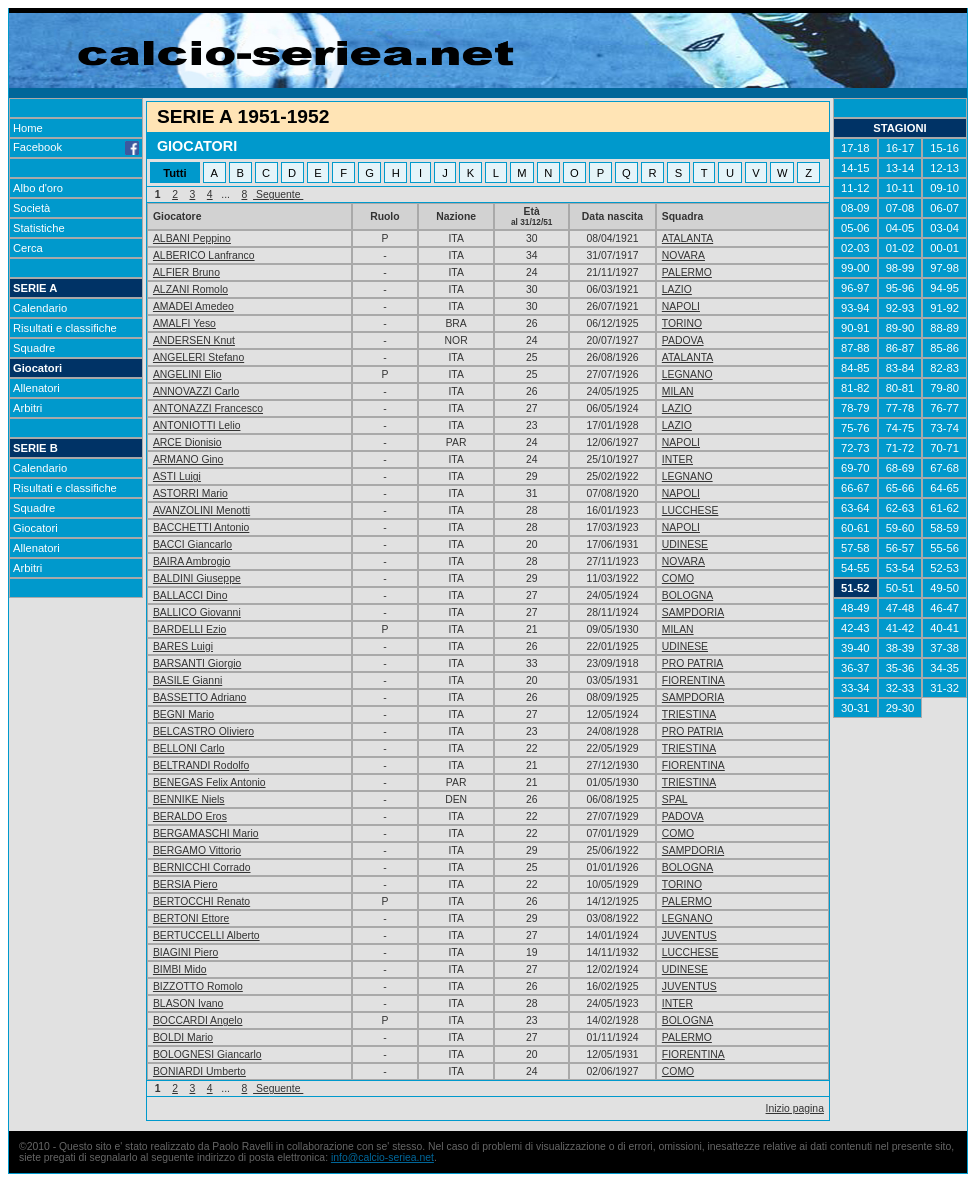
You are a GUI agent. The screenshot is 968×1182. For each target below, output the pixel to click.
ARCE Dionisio (187, 442)
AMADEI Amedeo (193, 306)
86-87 (900, 348)
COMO (678, 578)
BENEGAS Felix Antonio (209, 782)
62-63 (900, 508)
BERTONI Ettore (191, 918)
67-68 (944, 468)
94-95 (944, 288)
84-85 (855, 368)
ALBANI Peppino (192, 238)
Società (31, 208)
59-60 (900, 528)
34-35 (944, 668)
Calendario (40, 308)
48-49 (855, 608)
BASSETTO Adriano (199, 697)
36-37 (855, 668)
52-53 (944, 568)
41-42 (900, 628)
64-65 (944, 488)
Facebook (76, 147)
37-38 (944, 648)
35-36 (900, 668)
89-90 (900, 328)
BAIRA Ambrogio (191, 561)
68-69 (900, 468)
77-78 (900, 408)
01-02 (900, 248)
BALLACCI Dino (190, 595)
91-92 (944, 308)
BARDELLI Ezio (189, 629)
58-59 (944, 528)
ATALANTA (687, 238)
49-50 (944, 588)
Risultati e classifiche (65, 328)
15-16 (944, 148)
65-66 (900, 488)
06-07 (944, 208)
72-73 (855, 448)
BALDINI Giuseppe (197, 578)
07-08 (900, 208)
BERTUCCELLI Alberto (206, 935)
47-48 (900, 608)
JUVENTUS (689, 935)
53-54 (900, 568)
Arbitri (27, 408)
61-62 (944, 508)
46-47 (944, 608)
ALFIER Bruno (186, 272)
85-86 (944, 348)
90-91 (855, 328)
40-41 (944, 628)
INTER (677, 459)
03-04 (944, 228)
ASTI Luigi (177, 476)
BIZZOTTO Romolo (198, 986)
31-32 (944, 688)
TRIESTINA (689, 714)
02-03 (855, 248)
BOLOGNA (687, 595)
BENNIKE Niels (189, 799)
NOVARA (683, 255)
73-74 (944, 428)
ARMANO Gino (188, 459)
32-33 (900, 688)
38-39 (900, 648)
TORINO (682, 323)
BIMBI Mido (180, 969)
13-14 (900, 168)
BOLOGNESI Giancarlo (207, 1054)
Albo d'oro (38, 188)
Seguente (278, 194)
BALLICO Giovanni (197, 612)
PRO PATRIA (692, 663)
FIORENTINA (693, 680)
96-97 (855, 288)
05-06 (855, 228)
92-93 (900, 308)
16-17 (900, 148)
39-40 (855, 648)
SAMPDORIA (693, 612)
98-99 (900, 268)
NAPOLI (681, 306)
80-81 (900, 388)
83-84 (900, 368)
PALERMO (687, 272)
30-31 (855, 708)
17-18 (855, 148)
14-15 (855, 168)
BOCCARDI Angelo (198, 1020)
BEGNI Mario (183, 714)
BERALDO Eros (190, 816)
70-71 (944, 448)
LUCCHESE (690, 510)
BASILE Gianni (187, 680)
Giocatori (37, 368)
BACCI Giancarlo (192, 544)
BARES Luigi (183, 646)
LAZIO (677, 289)
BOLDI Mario (183, 1037)
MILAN (678, 391)
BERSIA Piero (185, 884)
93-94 (855, 308)
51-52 (855, 588)
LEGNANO (687, 374)
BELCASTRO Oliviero (203, 731)
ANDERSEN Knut (194, 340)
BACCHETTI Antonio (201, 527)
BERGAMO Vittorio (197, 850)
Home (28, 128)
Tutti (174, 173)
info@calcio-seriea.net (382, 1157)
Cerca (28, 248)
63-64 (855, 508)
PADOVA (683, 340)
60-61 (855, 528)
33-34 (855, 688)
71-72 (900, 448)
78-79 (855, 408)
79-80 (944, 388)
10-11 (900, 188)
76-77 (944, 408)
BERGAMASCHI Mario (206, 833)
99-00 (855, 268)
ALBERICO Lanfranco (204, 255)
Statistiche (39, 228)
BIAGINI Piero (185, 952)
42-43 (855, 628)
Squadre (34, 348)
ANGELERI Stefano (198, 357)
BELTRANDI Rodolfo (201, 765)
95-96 (900, 288)
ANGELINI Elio (187, 374)
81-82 (855, 388)
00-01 (944, 248)
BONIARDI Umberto (199, 1071)
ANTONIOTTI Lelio (197, 425)
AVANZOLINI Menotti (201, 510)
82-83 (944, 368)
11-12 (855, 188)
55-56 (944, 548)
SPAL (675, 799)
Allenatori (36, 388)
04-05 (900, 228)
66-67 (855, 488)
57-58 (855, 548)
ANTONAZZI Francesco (208, 408)
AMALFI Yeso (184, 323)
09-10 (944, 188)
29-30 (900, 708)
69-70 (855, 468)
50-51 (900, 588)
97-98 (944, 268)
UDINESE (685, 544)
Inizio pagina (795, 1108)
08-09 (855, 208)
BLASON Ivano (188, 1003)
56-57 (900, 548)
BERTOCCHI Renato (201, 901)
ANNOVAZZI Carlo (196, 391)
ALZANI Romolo (190, 289)
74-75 (900, 428)
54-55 (855, 568)
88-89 (944, 328)
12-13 (944, 168)
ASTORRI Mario (190, 493)
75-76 (855, 428)
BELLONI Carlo (189, 748)
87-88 (855, 348)
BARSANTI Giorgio (197, 663)
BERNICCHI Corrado (202, 867)
